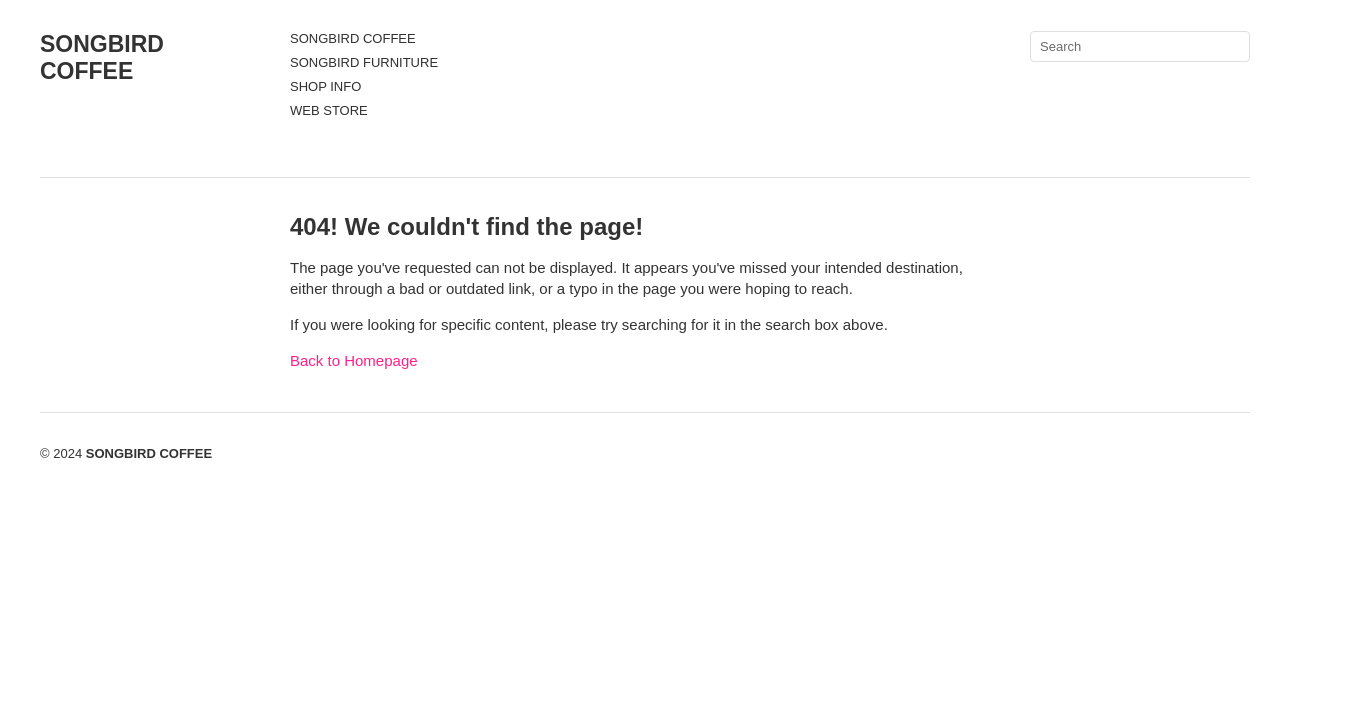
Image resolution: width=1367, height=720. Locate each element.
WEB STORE (329, 110)
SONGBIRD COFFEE (102, 57)
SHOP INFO (325, 86)
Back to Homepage (354, 360)
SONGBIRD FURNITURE (364, 62)
